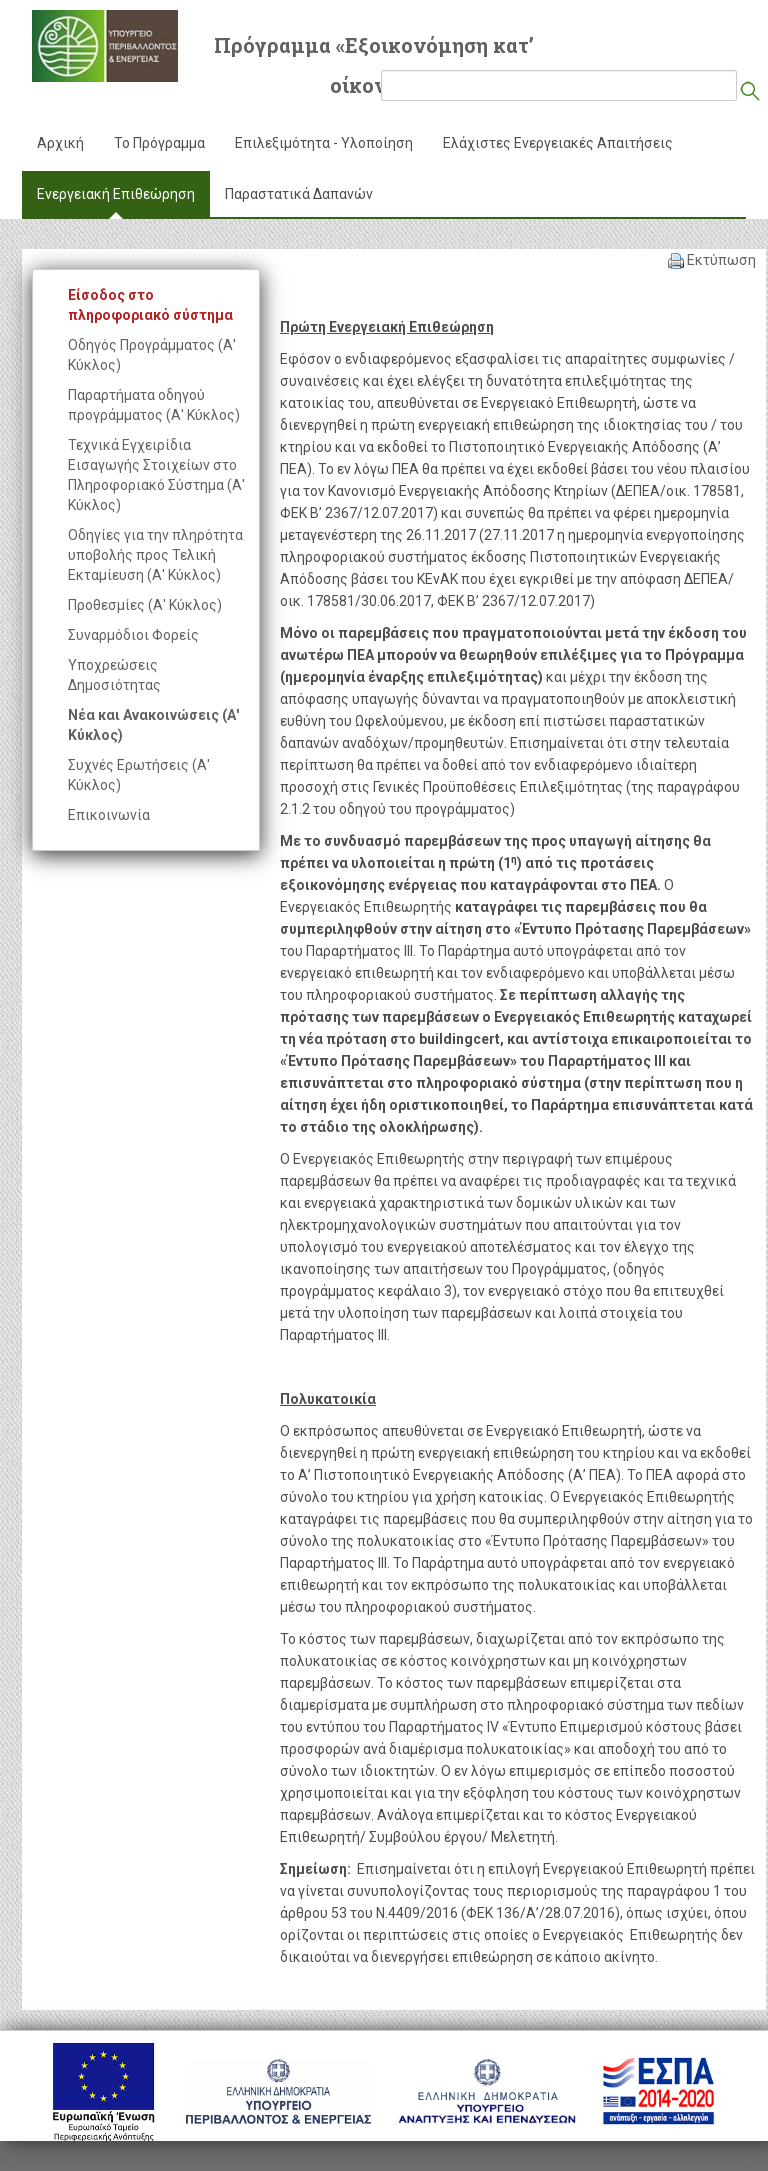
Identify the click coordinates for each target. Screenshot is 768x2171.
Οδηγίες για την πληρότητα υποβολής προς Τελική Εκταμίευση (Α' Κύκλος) (155, 555)
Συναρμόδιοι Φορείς (133, 635)
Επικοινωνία (109, 815)
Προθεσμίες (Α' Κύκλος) (145, 605)
